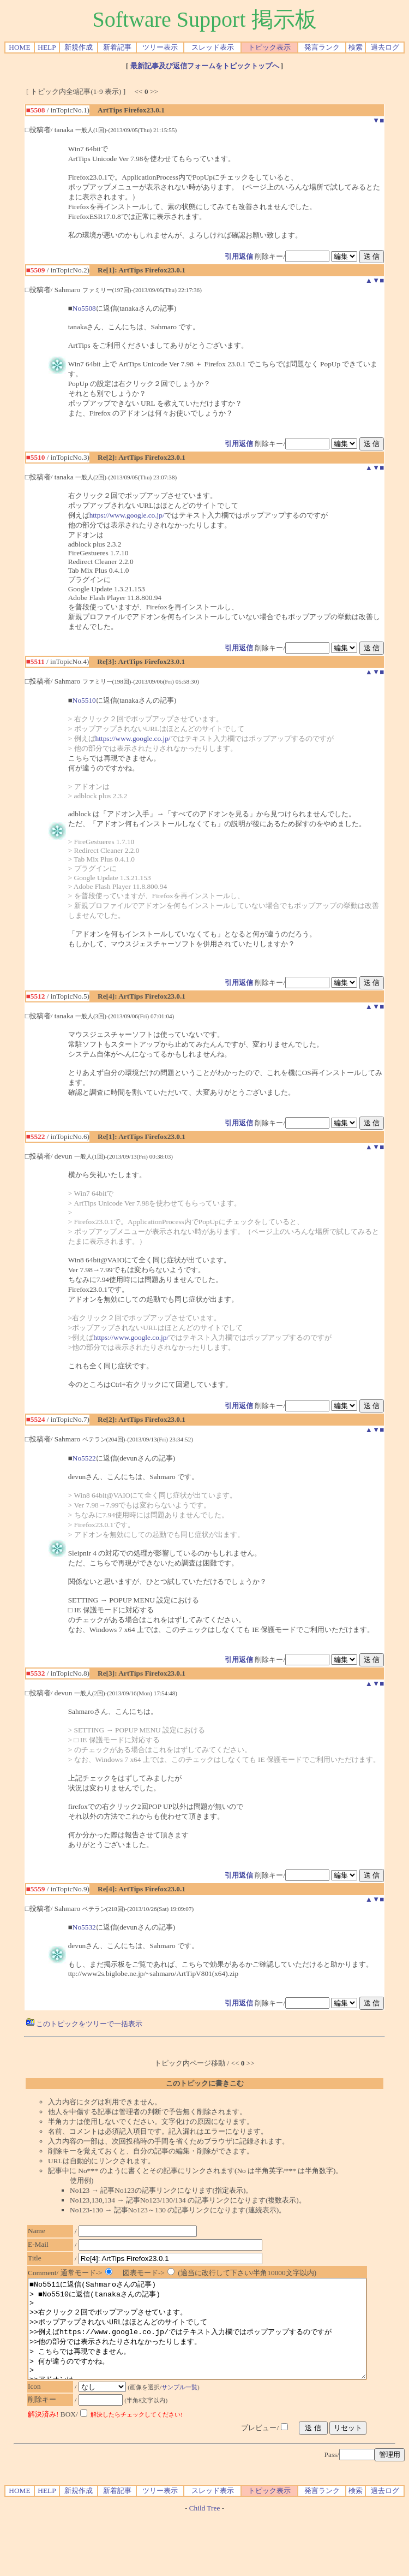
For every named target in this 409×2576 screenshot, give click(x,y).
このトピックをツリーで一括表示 (84, 2024)
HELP (47, 47)
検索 (355, 47)
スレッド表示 (212, 47)
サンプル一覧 (185, 2406)
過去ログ (385, 47)
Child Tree (204, 2528)
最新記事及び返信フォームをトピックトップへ (204, 66)
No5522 (84, 1458)
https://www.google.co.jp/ (127, 515)
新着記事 (117, 47)
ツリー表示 (160, 47)
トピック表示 (269, 47)
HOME (19, 47)
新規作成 (78, 47)
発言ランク (322, 47)
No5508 (84, 308)
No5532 (84, 1927)
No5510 (84, 700)
